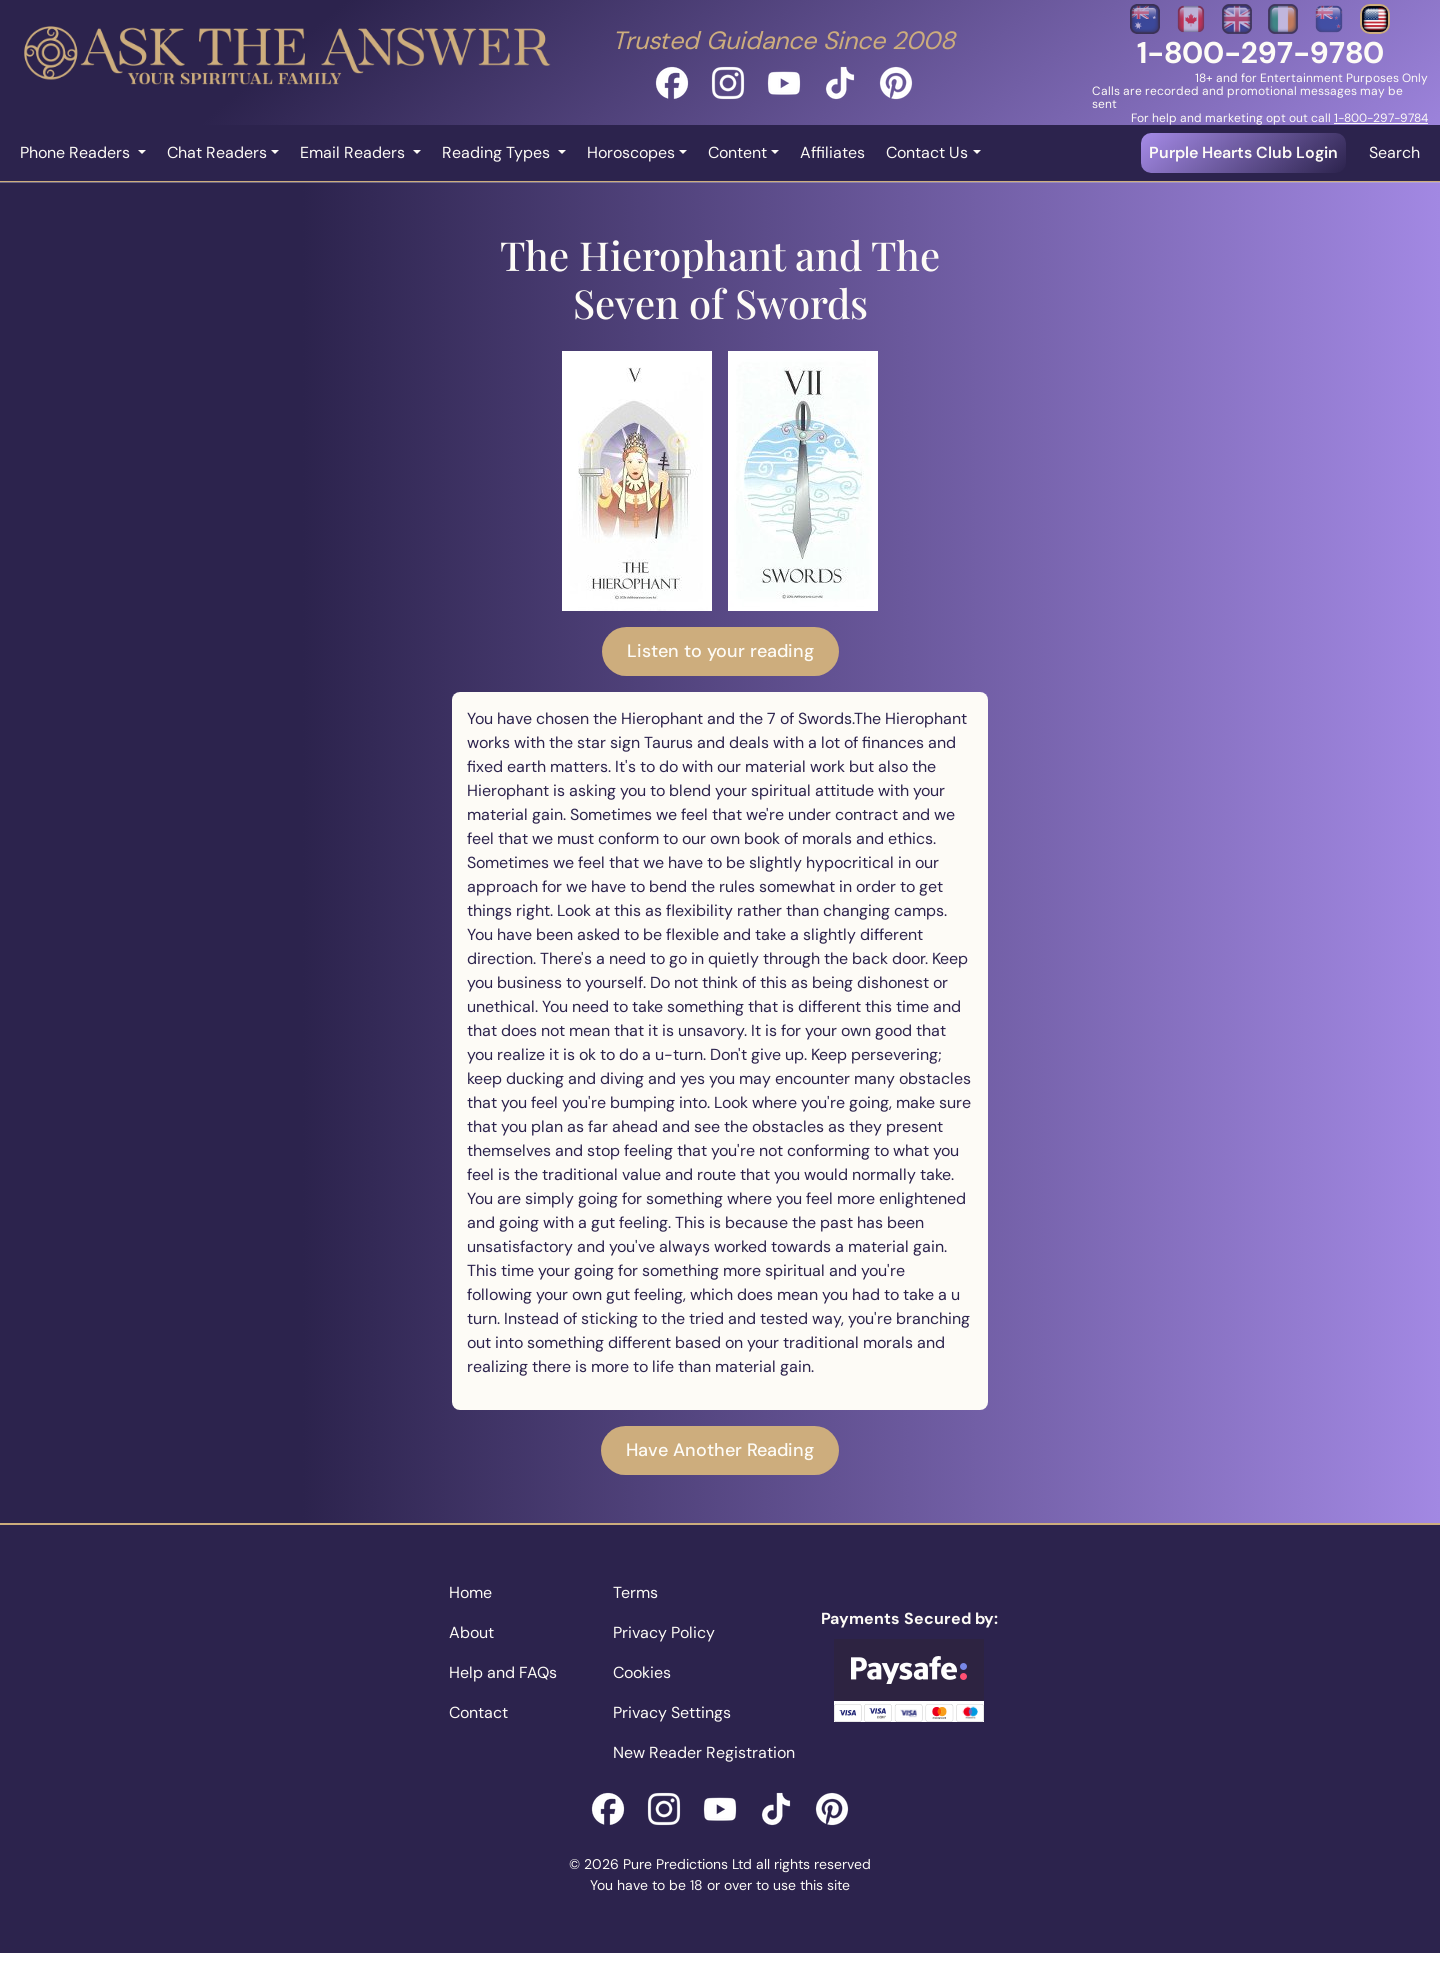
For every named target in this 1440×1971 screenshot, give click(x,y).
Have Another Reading (720, 1450)
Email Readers (354, 152)
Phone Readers (77, 152)
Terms (635, 1592)
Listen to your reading (720, 651)
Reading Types (498, 152)
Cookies (642, 1672)
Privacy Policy (664, 1632)
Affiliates (832, 152)
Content (737, 152)
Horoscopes (631, 152)
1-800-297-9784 (1381, 118)
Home (470, 1592)
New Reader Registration (704, 1752)
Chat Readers (217, 152)
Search (1394, 152)
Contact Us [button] (927, 152)
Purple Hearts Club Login (1243, 152)
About (471, 1632)
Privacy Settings (672, 1712)
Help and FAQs (503, 1672)
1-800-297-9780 (1260, 52)
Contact (478, 1712)
